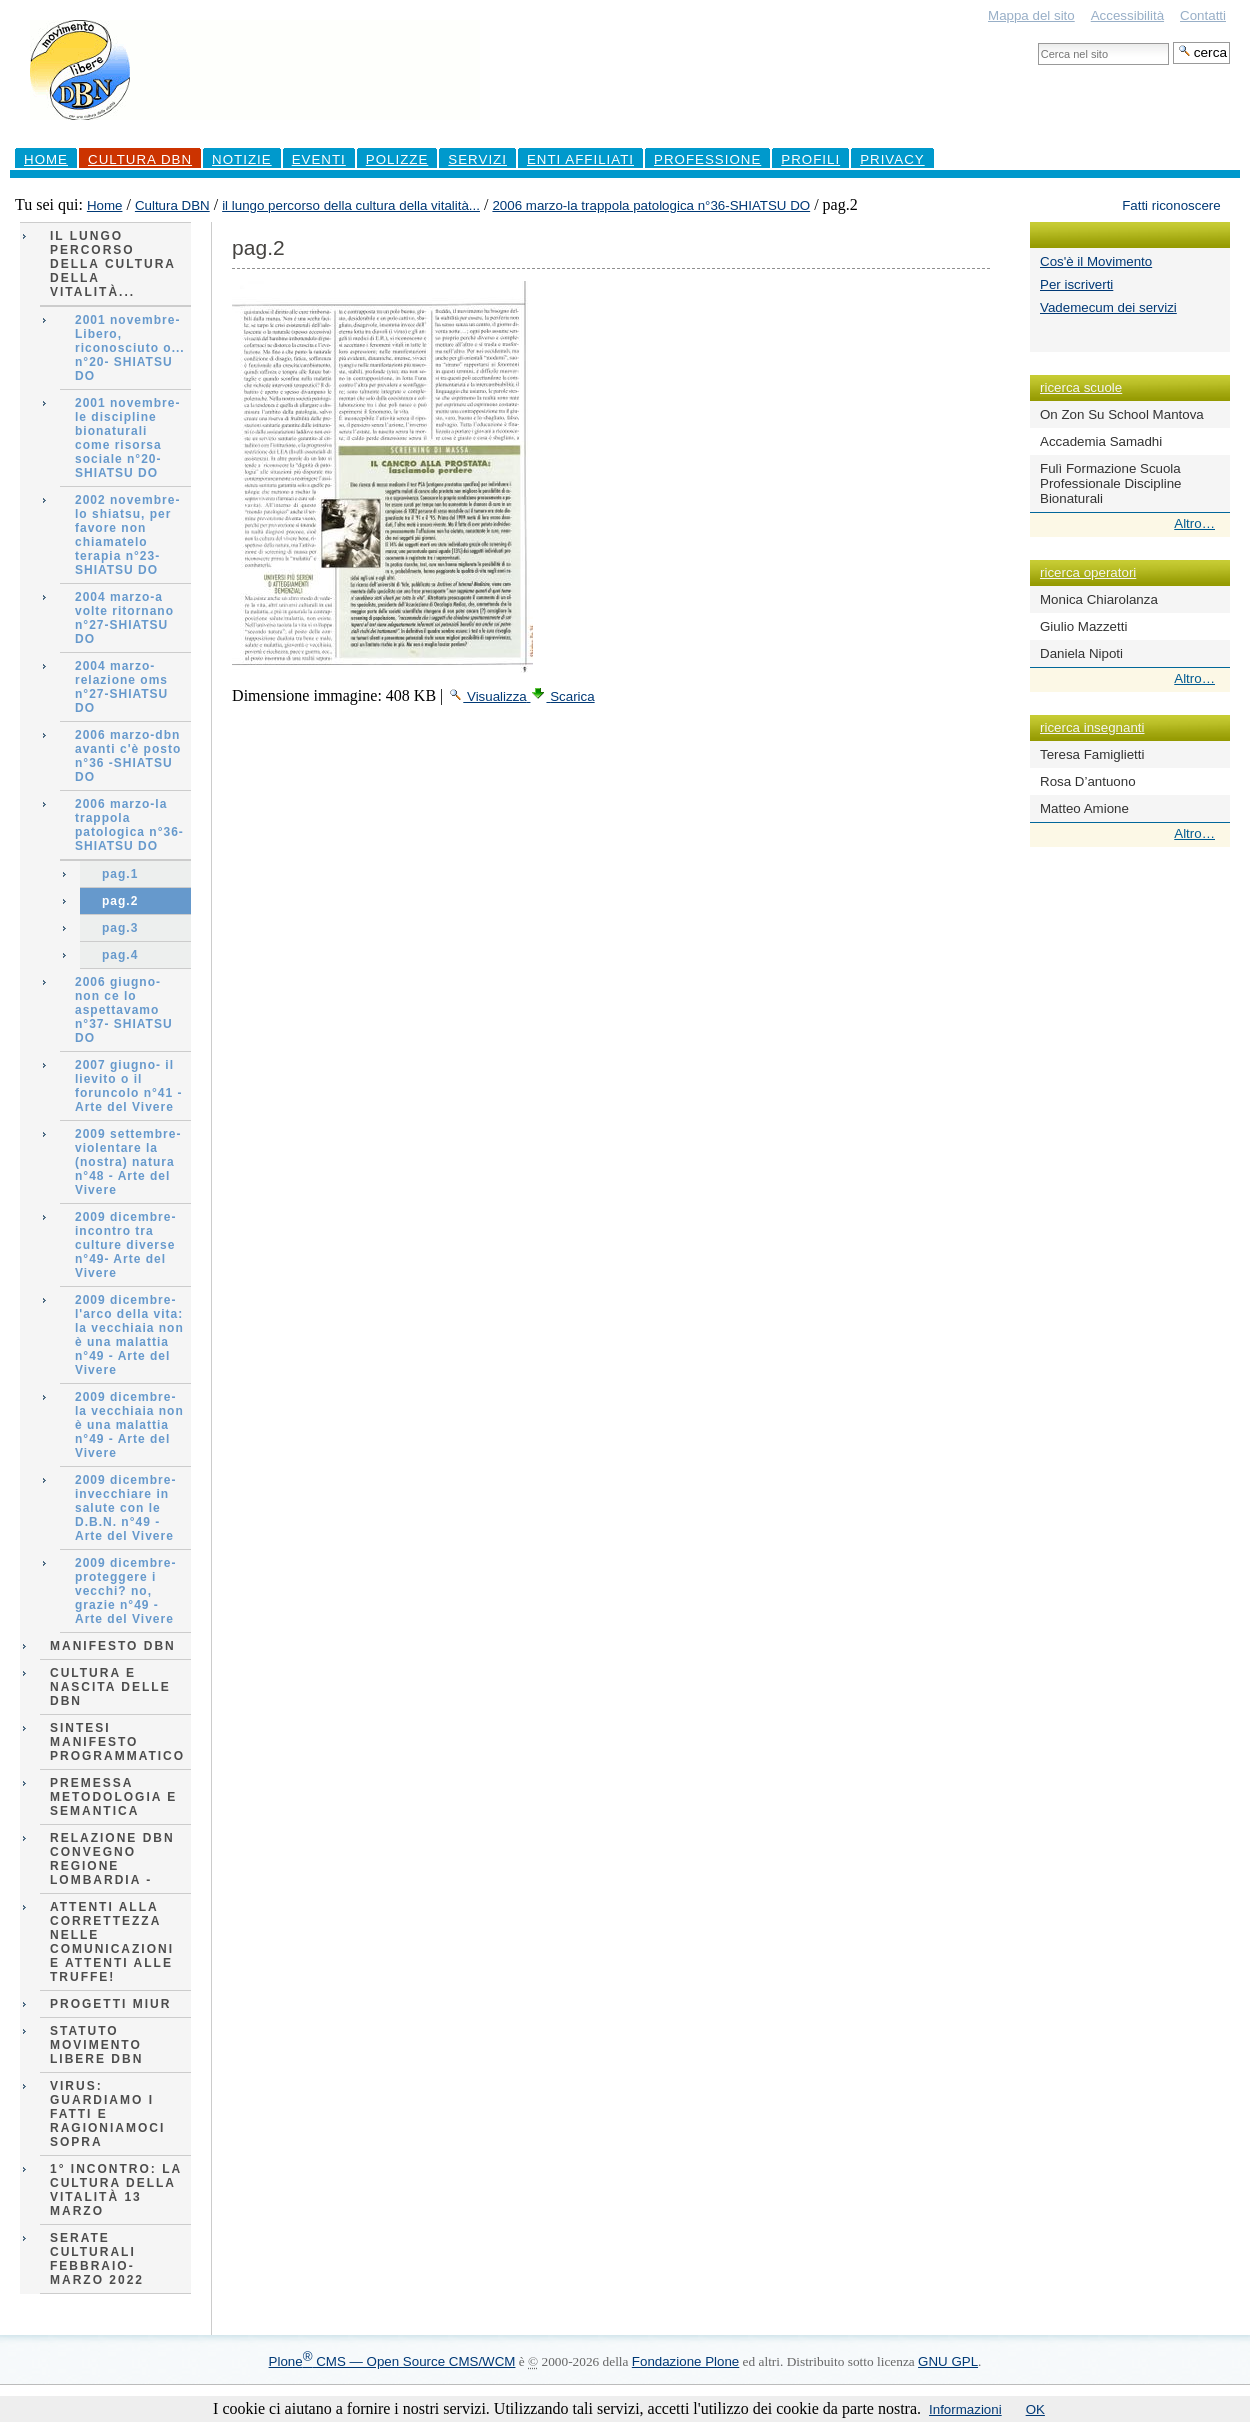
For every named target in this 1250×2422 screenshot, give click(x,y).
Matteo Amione (1084, 808)
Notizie (242, 159)
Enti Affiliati (580, 159)
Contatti (1203, 15)
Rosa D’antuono (1088, 781)
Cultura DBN (140, 159)
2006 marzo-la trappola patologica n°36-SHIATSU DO (651, 205)
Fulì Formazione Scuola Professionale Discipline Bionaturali (1111, 483)
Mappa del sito (1031, 15)
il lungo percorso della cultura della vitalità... (351, 205)
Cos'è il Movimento (1096, 261)
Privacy (892, 159)
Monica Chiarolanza (1099, 599)
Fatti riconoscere (1171, 205)
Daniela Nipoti (1081, 653)
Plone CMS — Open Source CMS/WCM (392, 2361)
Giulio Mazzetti (1083, 626)
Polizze (397, 159)
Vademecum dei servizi (1108, 307)
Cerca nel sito (1037, 41)
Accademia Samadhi (1101, 441)
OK (1035, 2409)
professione (707, 159)
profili (810, 159)
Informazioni (965, 2409)
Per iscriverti (1076, 284)
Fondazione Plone (685, 2361)
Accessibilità (1127, 15)
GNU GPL (948, 2361)
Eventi (319, 159)
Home (46, 159)
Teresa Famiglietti (1092, 754)
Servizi (477, 159)
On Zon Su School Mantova (1122, 414)
